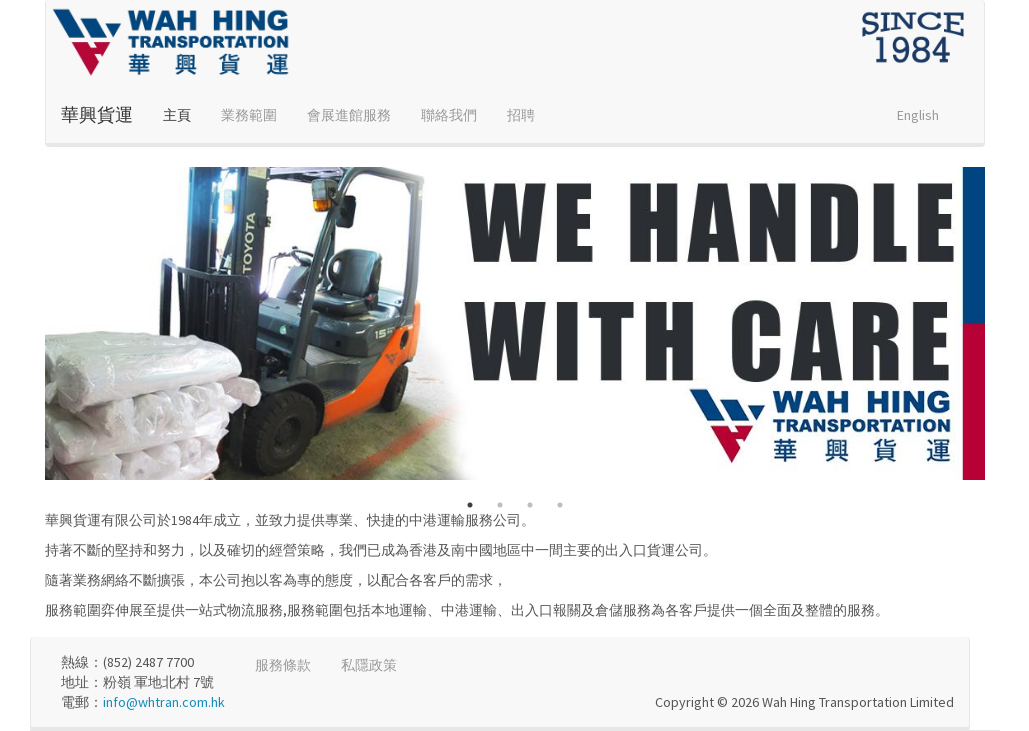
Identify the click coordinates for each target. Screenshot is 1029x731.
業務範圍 (249, 115)
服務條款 (283, 665)
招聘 (521, 115)
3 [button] (530, 505)
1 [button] (470, 505)
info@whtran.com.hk (164, 702)
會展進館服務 (349, 115)
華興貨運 (97, 114)
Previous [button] (30, 324)
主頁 (177, 115)
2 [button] (500, 505)
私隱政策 (369, 665)
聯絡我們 (449, 115)
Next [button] (1000, 324)
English (918, 115)
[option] (515, 323)
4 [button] (560, 505)
